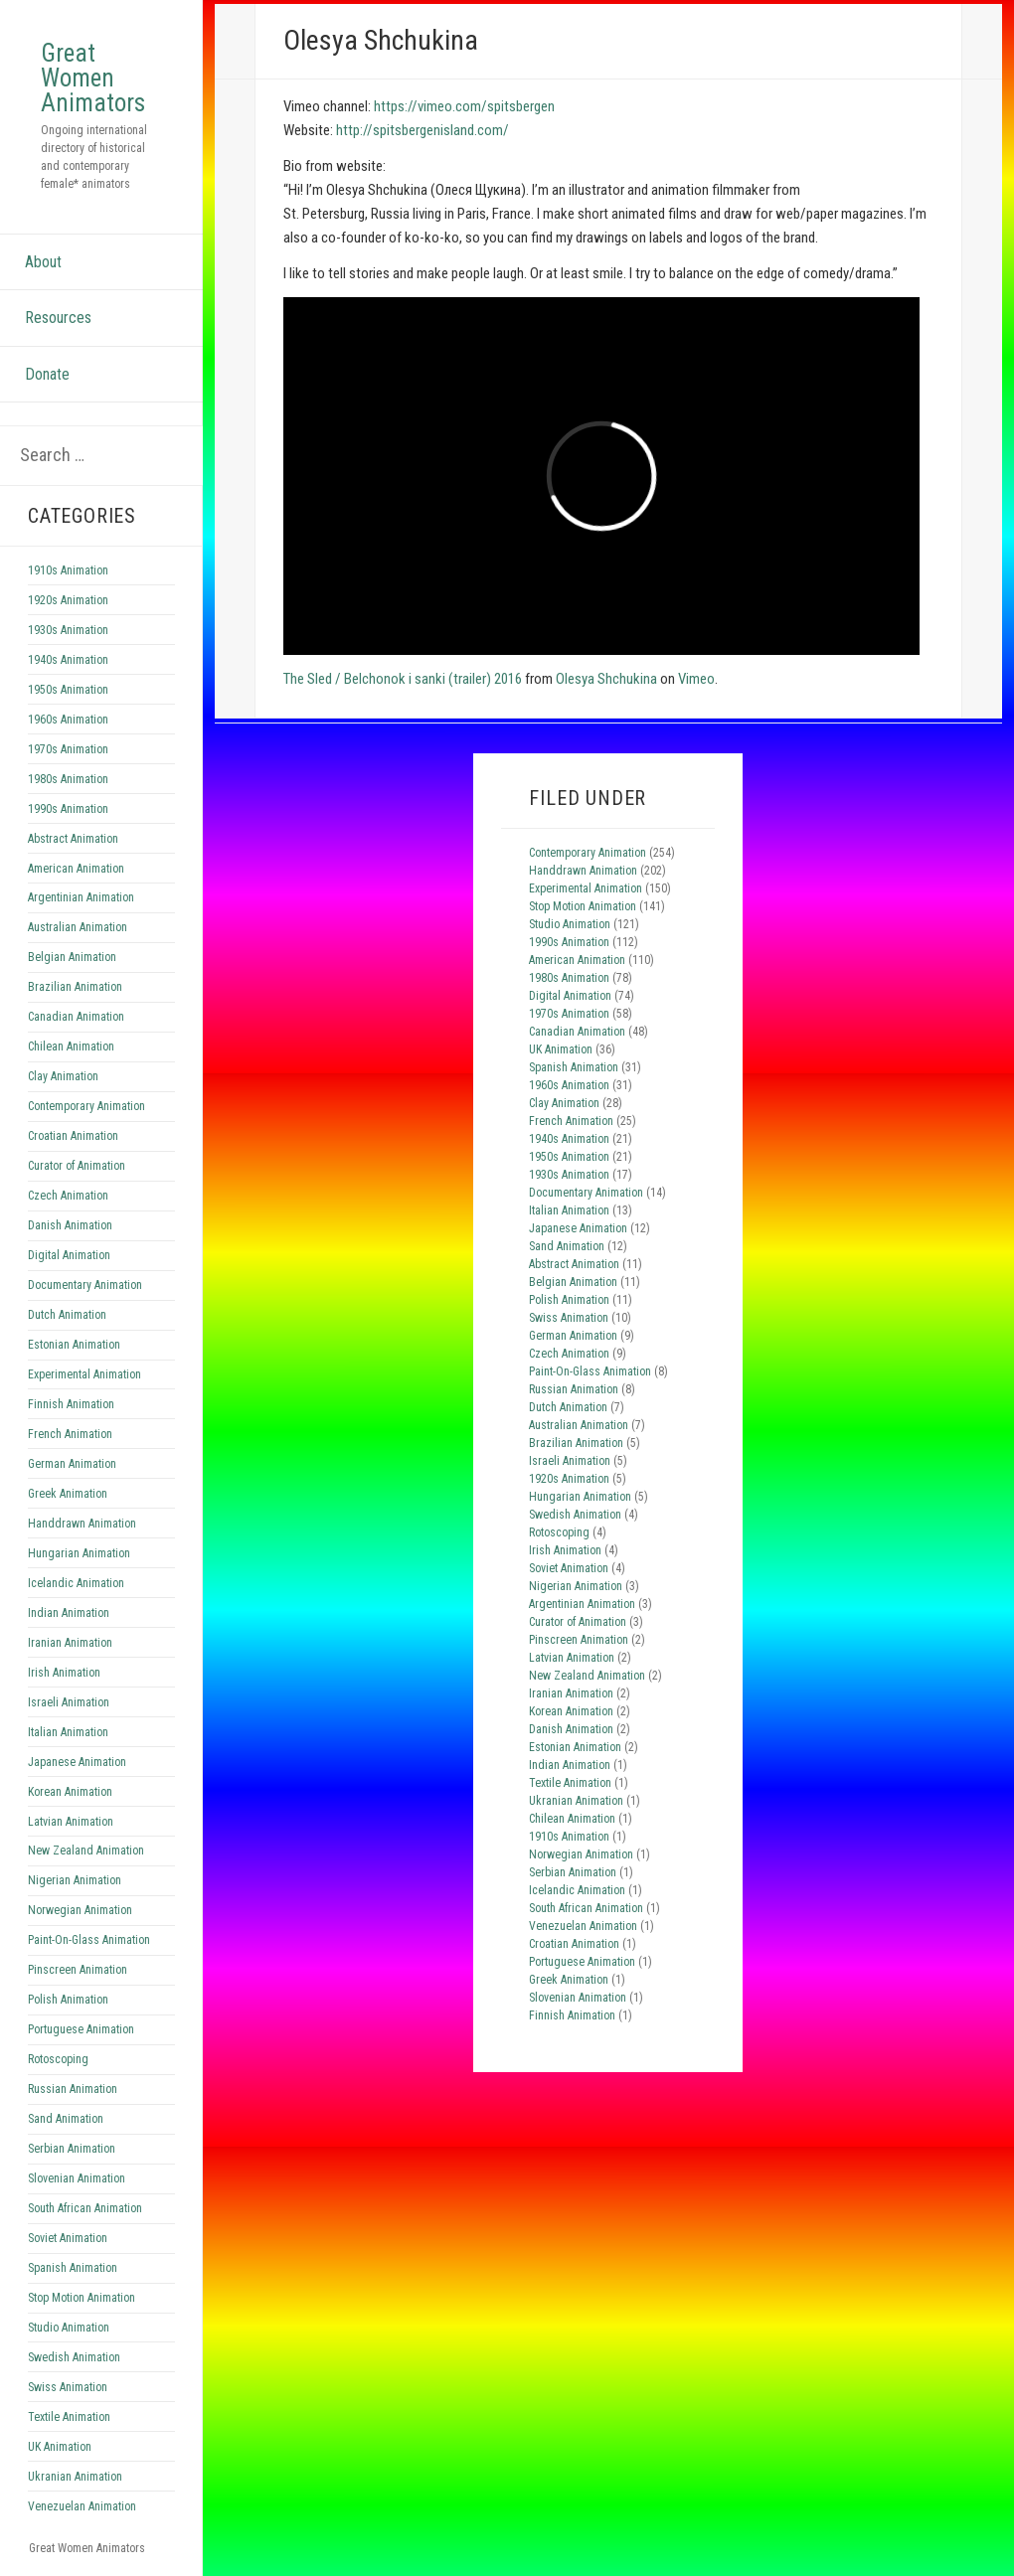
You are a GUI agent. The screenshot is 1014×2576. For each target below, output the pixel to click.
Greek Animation (67, 1494)
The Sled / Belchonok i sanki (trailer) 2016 (402, 679)
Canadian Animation (76, 1017)
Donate (47, 374)
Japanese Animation (77, 1762)
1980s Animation (68, 779)
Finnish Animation (71, 1404)
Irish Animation (64, 1673)
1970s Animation (68, 749)
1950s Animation (68, 690)
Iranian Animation (70, 1643)
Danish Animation (70, 1225)
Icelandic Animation (76, 1583)
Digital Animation (69, 1255)
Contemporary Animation (86, 1106)
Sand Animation (65, 2119)
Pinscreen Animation (77, 1970)
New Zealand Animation (86, 1850)
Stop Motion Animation (81, 2298)
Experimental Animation (84, 1374)
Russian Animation (72, 2089)
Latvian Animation (70, 1822)
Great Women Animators (93, 78)
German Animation (72, 1464)
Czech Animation (68, 1196)
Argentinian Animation (81, 897)
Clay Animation (63, 1076)
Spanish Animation (72, 2268)
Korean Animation (70, 1792)
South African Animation (85, 2208)
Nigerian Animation (74, 1880)
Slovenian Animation (76, 2178)
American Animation (76, 869)
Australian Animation (77, 927)
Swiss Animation (67, 2387)
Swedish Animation (74, 2357)
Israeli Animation (68, 1702)
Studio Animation (68, 2327)
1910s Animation (68, 570)
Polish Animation (68, 2000)
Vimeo (696, 679)
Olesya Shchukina (606, 679)
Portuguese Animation (81, 2029)
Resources (58, 317)
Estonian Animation (74, 1345)
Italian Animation (68, 1732)
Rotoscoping (58, 2059)
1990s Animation (68, 809)
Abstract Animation (73, 839)
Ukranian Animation (75, 2477)
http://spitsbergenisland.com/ (422, 130)
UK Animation (59, 2447)
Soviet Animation (67, 2238)
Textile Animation (69, 2417)
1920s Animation (68, 600)
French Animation (70, 1434)
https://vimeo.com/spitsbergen (464, 106)
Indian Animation (68, 1613)
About (43, 261)
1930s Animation (68, 630)
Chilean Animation (71, 1046)
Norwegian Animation (80, 1910)
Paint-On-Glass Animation (89, 1940)
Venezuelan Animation (82, 2506)
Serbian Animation (71, 2149)
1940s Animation (68, 660)
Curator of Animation (76, 1166)
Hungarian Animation (79, 1553)
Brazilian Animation (75, 987)
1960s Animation (68, 719)
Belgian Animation (72, 957)
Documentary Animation (85, 1285)
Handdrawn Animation (82, 1523)
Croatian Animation (73, 1136)
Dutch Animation (67, 1315)
